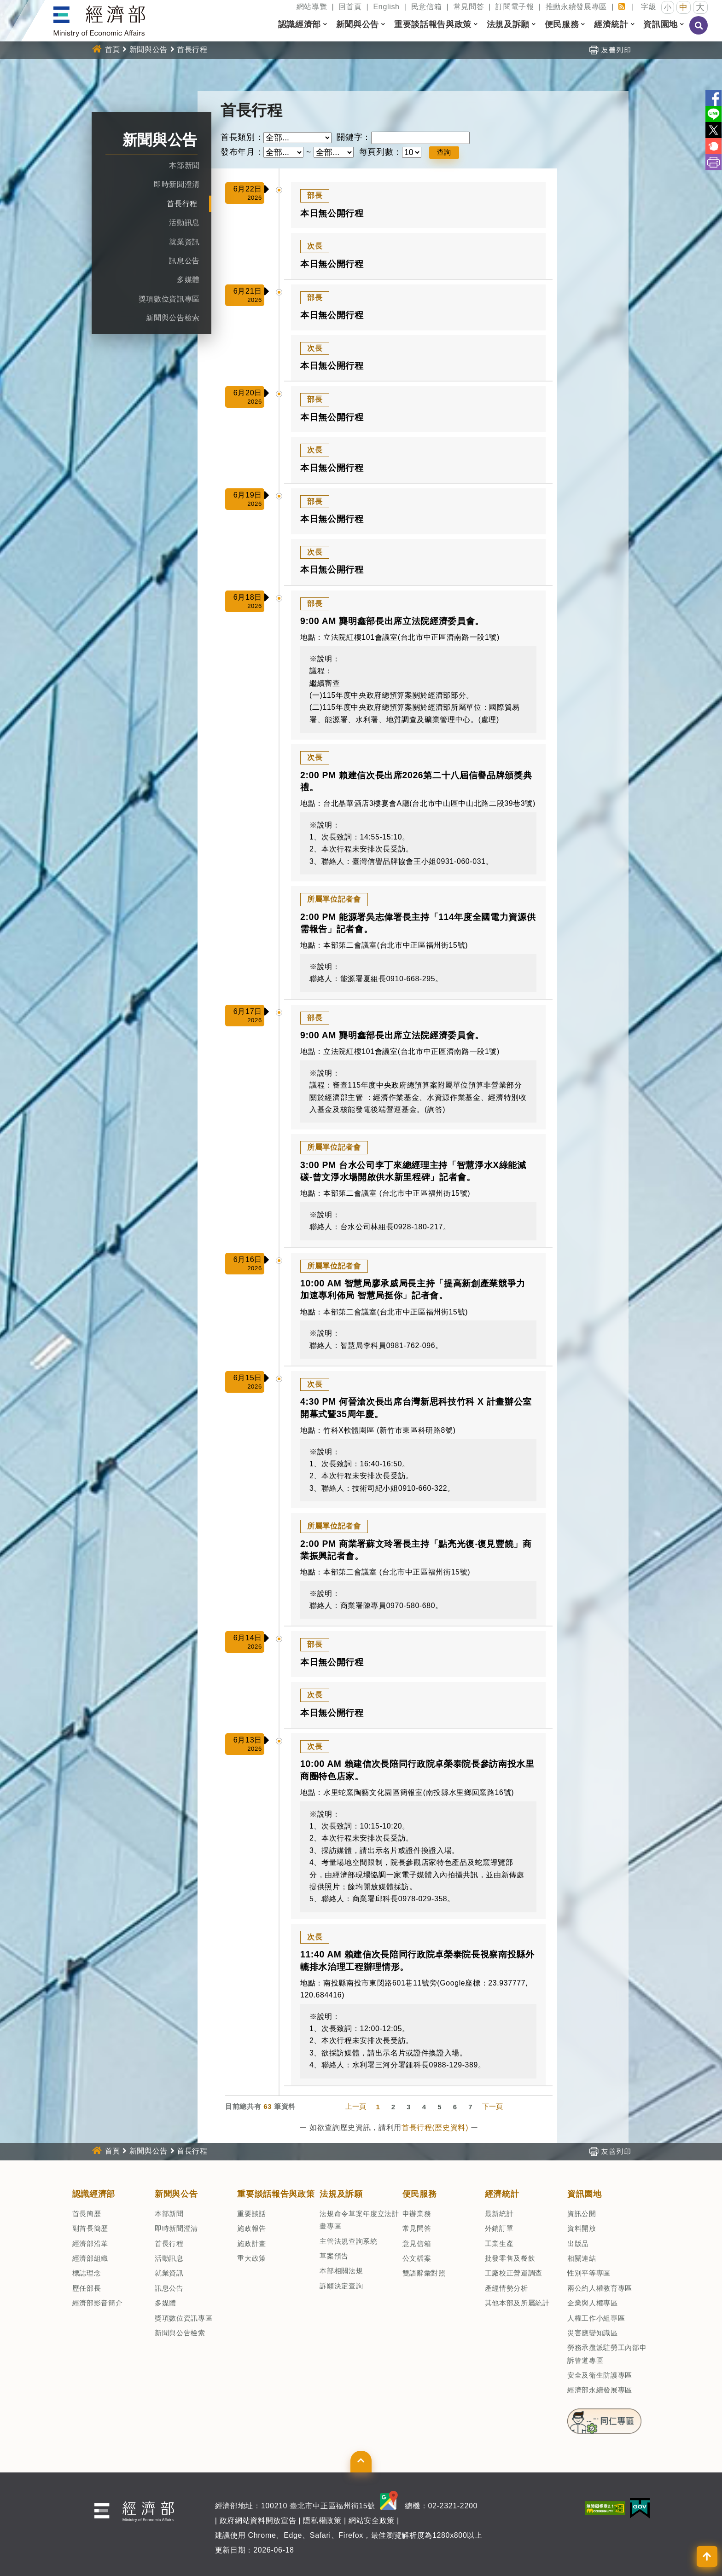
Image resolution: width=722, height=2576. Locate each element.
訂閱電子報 (514, 7)
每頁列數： (380, 151)
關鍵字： (354, 137)
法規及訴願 (341, 2194)
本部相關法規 (341, 2271)
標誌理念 (86, 2273)
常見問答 (469, 7)
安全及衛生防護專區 (599, 2375)
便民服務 (419, 2194)
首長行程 (192, 49)
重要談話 (251, 2213)
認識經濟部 (93, 2194)
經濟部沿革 (90, 2243)
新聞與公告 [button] (357, 24)
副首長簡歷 (90, 2228)
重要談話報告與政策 (275, 2194)
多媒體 (188, 280)
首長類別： (242, 137)
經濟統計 (502, 2194)
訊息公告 (184, 261)
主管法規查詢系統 (348, 2241)
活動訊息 (184, 222)
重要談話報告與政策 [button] (433, 24)
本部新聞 (184, 165)
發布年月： (242, 151)
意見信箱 (416, 2243)
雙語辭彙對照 (424, 2273)
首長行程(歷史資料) (435, 2127)
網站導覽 (312, 7)
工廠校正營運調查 (513, 2273)
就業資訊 (184, 242)
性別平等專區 (589, 2273)
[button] (325, 24)
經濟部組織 (90, 2258)
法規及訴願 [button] (508, 24)
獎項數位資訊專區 (169, 299)
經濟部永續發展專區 (599, 2390)
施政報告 (251, 2228)
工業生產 (499, 2243)
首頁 (112, 49)
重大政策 (251, 2258)
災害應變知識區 (592, 2333)
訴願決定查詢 (341, 2286)
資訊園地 (584, 2194)
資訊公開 (581, 2213)
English (386, 7)
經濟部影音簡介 (97, 2303)
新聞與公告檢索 (173, 318)
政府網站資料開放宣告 (258, 2520)
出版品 (578, 2243)
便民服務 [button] (562, 24)
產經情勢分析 (506, 2288)
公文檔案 (416, 2258)
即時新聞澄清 (177, 184)
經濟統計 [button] (611, 24)
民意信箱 (426, 7)
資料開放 (581, 2228)
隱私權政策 (322, 2520)
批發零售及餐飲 (510, 2258)
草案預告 (334, 2256)
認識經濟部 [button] (299, 24)
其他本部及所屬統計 (517, 2303)
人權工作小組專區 (596, 2318)
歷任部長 (86, 2288)
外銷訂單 (499, 2228)
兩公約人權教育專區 (599, 2288)
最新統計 (499, 2213)
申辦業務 (416, 2213)
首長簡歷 (86, 2213)
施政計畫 (251, 2243)
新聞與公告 (148, 49)
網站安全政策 (372, 2520)
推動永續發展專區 (576, 7)
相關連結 (581, 2258)
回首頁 (349, 7)
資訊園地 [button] (660, 24)
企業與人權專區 (592, 2303)
